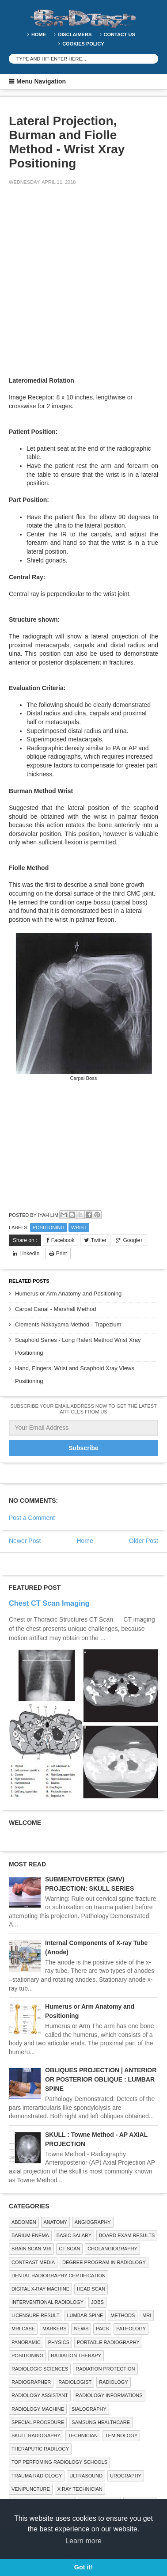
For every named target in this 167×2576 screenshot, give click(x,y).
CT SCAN (69, 2248)
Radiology (113, 2382)
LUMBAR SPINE (85, 2315)
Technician (83, 2435)
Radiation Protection (105, 2368)
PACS (102, 2328)
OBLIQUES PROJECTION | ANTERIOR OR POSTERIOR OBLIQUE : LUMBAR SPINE (100, 2079)
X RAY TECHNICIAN (79, 2489)
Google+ (133, 1240)
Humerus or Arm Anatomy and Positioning (68, 1293)
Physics (58, 2342)
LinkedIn (29, 1253)
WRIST (79, 1227)
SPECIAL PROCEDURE (37, 2422)
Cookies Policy (83, 43)
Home (38, 34)
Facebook (63, 1240)
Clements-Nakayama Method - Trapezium (68, 1324)
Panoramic (26, 2342)
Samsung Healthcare (101, 2422)
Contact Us (119, 34)
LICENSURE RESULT (35, 2315)
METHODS (122, 2315)
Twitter (98, 1240)
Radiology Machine (37, 2409)
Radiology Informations (109, 2395)
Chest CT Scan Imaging (49, 1603)
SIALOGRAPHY (89, 2409)
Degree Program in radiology (104, 2262)
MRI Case (23, 2328)
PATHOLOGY (131, 2328)
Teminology (121, 2435)
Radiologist (74, 2382)
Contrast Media (33, 2262)
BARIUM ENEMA (30, 2235)
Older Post (143, 1540)
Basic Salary (74, 2235)
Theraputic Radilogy (40, 2448)
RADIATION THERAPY (76, 2355)
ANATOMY (55, 2222)
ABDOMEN (23, 2222)
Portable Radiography (108, 2342)
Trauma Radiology (36, 2475)
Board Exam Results (127, 2235)
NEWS (81, 2328)
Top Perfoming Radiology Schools (59, 2462)
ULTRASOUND (85, 2475)
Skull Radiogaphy (36, 2435)
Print (61, 1253)
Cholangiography (112, 2248)
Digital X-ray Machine (40, 2288)
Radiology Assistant (39, 2395)
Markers (54, 2328)
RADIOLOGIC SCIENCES (39, 2368)
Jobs (97, 2302)
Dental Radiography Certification (58, 2275)
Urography (125, 2475)
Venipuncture (30, 2489)
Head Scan (91, 2288)
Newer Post (25, 1540)
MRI (146, 2315)
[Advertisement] (83, 282)
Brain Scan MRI (31, 2248)
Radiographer (31, 2382)
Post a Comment (32, 1517)
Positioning (49, 1227)
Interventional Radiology (47, 2302)
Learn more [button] (83, 2541)
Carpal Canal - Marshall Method (55, 1309)
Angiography (93, 2222)
